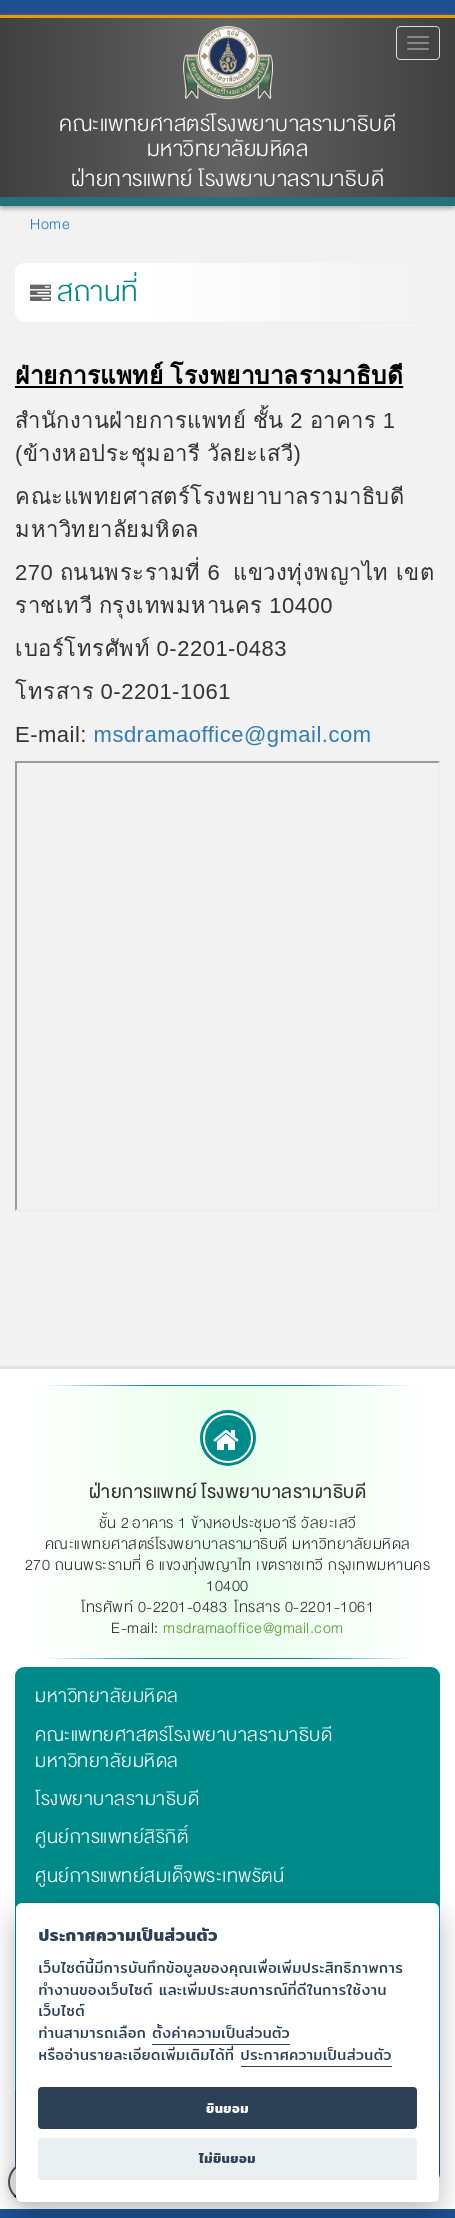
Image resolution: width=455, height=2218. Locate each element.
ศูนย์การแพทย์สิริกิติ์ (111, 1837)
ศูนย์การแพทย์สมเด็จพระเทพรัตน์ (159, 1876)
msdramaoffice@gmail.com (233, 734)
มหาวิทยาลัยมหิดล (107, 1696)
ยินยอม (227, 2108)
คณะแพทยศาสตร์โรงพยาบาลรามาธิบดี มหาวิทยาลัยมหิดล (227, 137)
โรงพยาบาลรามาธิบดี (117, 1799)
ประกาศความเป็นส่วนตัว (316, 2054)
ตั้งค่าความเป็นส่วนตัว (221, 2032)
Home (50, 224)
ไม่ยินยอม (227, 2158)
